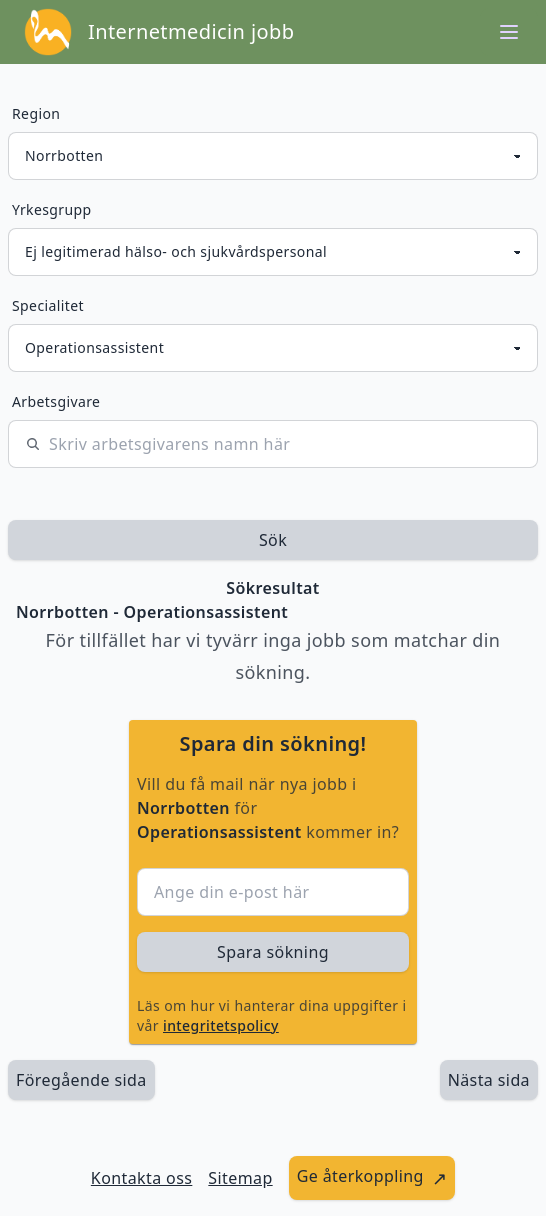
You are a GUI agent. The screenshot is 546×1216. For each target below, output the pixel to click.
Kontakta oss (142, 1178)
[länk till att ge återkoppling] (372, 1178)
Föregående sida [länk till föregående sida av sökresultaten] (81, 1080)
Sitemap (240, 1178)
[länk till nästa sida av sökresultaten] (489, 1080)
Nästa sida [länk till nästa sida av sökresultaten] (489, 1080)
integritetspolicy (221, 1025)
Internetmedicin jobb (191, 31)
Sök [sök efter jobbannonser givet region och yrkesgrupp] (273, 540)
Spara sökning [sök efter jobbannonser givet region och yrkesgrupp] (273, 952)
